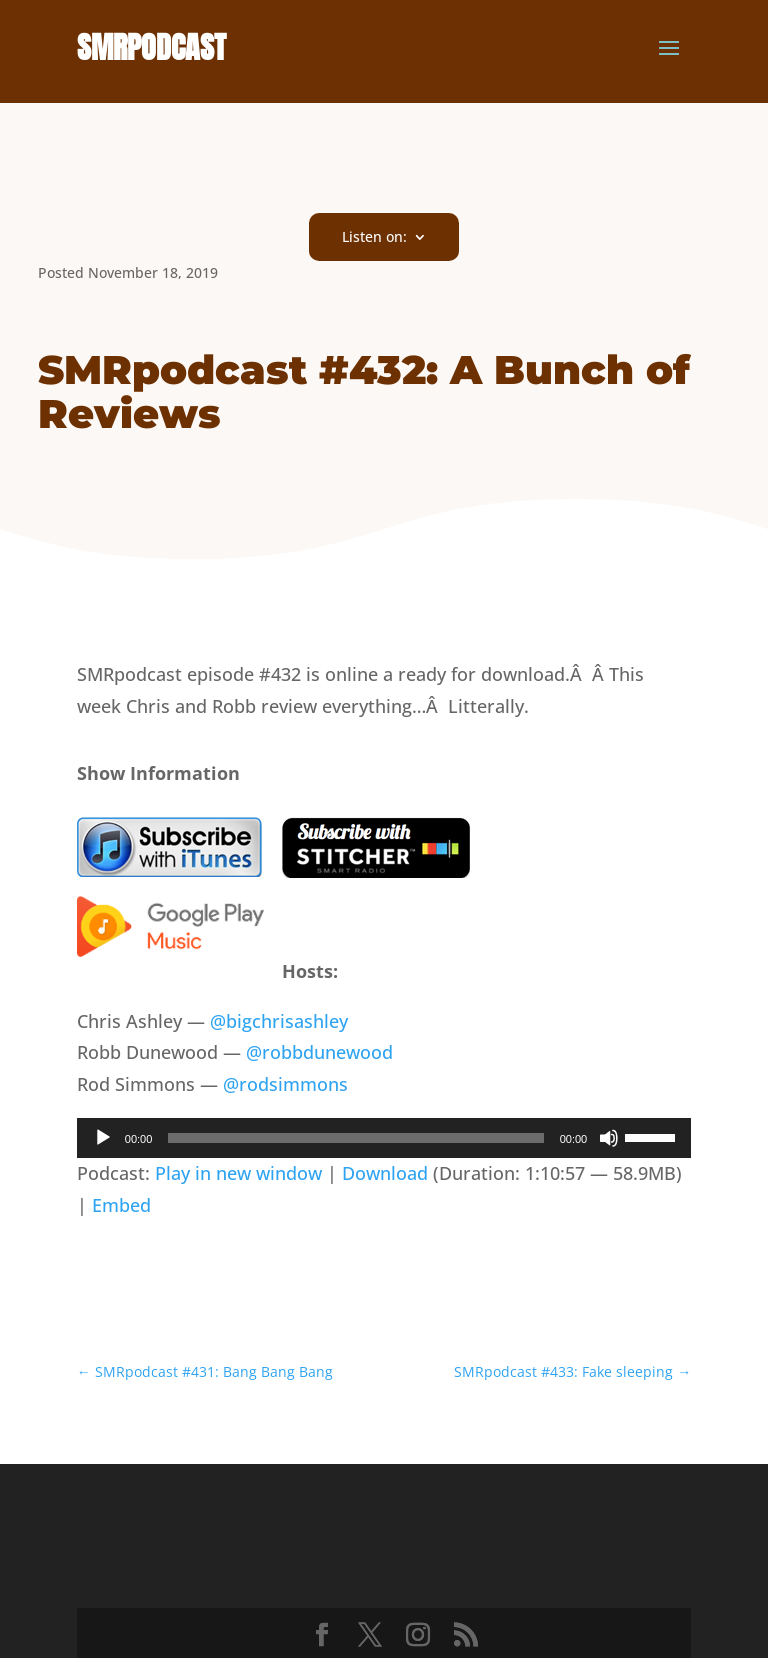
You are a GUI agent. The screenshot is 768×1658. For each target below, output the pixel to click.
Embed (121, 1205)
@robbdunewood (319, 1052)
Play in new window (238, 1173)
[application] (384, 1138)
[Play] (103, 1138)
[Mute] (609, 1138)
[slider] (355, 1138)
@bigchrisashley (279, 1021)
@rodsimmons (285, 1084)
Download (385, 1173)
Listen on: (374, 238)
